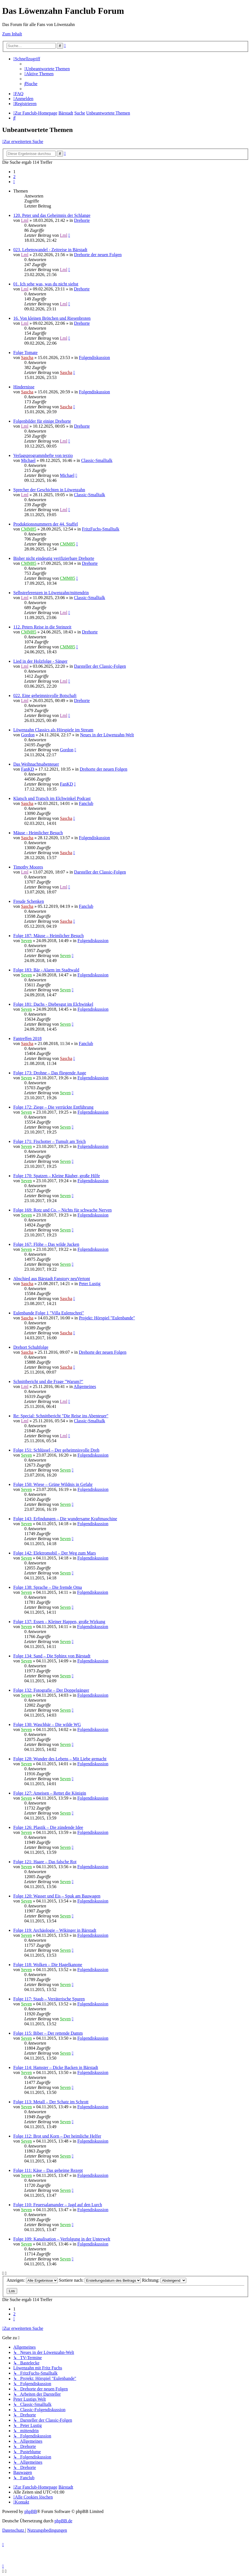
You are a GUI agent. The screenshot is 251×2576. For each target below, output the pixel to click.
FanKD (27, 769)
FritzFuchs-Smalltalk (100, 529)
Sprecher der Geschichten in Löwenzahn (49, 489)
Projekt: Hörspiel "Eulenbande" (107, 1318)
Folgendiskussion (94, 357)
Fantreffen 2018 (27, 1038)
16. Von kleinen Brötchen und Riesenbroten (51, 318)
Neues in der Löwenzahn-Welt (107, 734)
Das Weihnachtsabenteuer (36, 764)
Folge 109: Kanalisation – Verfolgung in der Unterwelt (61, 2239)
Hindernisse (23, 386)
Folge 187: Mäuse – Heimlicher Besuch (48, 935)
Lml (25, 220)
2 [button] (14, 176)
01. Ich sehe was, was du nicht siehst (45, 284)
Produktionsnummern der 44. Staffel (45, 524)
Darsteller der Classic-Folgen (100, 666)
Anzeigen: (32, 2280)
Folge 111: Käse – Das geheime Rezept (48, 2170)
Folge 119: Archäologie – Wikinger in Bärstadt (54, 1930)
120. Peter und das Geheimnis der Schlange (51, 215)
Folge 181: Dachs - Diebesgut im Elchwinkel (53, 1004)
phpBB (30, 2511)
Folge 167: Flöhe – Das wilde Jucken (46, 1244)
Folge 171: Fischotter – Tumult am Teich (49, 1141)
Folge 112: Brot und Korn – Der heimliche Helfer (57, 2136)
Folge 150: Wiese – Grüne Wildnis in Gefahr (53, 1484)
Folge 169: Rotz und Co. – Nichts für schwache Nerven (62, 1210)
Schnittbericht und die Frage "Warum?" (48, 1381)
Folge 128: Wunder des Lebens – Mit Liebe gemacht (60, 1758)
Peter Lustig (89, 1283)
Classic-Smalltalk (96, 460)
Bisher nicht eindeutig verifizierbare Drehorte (53, 558)
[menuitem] (47, 68)
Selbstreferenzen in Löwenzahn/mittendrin (51, 592)
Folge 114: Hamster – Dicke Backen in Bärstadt (55, 2067)
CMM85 (28, 529)
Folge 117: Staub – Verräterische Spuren (49, 1999)
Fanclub (86, 803)
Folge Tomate (25, 352)
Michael (28, 460)
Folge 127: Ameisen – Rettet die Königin (49, 1793)
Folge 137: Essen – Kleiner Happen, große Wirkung (59, 1621)
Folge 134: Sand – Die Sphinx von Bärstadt (51, 1656)
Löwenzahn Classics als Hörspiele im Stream (53, 729)
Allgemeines (85, 1386)
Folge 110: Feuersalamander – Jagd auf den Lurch (57, 2204)
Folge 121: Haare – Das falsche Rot (44, 1861)
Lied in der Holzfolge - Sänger (40, 661)
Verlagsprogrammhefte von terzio (43, 455)
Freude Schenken (28, 901)
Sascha (27, 357)
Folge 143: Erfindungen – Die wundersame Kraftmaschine (65, 1518)
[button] (14, 181)
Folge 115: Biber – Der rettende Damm (48, 2033)
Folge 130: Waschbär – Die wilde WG (47, 1724)
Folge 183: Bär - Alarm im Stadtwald (46, 970)
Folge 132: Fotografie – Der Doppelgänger (51, 1690)
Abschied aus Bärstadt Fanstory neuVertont (51, 1278)
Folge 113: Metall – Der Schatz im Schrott (51, 2101)
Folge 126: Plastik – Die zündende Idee (48, 1827)
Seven (26, 940)
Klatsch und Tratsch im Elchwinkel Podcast (52, 798)
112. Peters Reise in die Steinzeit (42, 627)
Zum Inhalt (12, 34)
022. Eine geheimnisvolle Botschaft (44, 695)
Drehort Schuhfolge (30, 1347)
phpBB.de (63, 2520)
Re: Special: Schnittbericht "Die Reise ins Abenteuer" (60, 1415)
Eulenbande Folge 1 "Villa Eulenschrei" (48, 1313)
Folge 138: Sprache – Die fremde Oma (47, 1587)
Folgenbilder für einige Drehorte (42, 421)
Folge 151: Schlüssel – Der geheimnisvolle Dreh (56, 1450)
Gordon (28, 734)
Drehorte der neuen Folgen (98, 254)
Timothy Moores (28, 867)
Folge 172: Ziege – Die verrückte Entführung (53, 1107)
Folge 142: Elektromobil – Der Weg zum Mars (54, 1553)
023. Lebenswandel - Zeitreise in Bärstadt (50, 249)
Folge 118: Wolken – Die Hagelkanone (47, 1964)
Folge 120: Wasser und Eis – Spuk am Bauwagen (56, 1896)
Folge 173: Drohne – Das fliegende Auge (49, 1072)
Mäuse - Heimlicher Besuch (38, 832)
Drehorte (82, 220)
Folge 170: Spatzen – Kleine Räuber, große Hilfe (56, 1175)
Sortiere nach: (100, 2280)
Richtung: (164, 2280)
